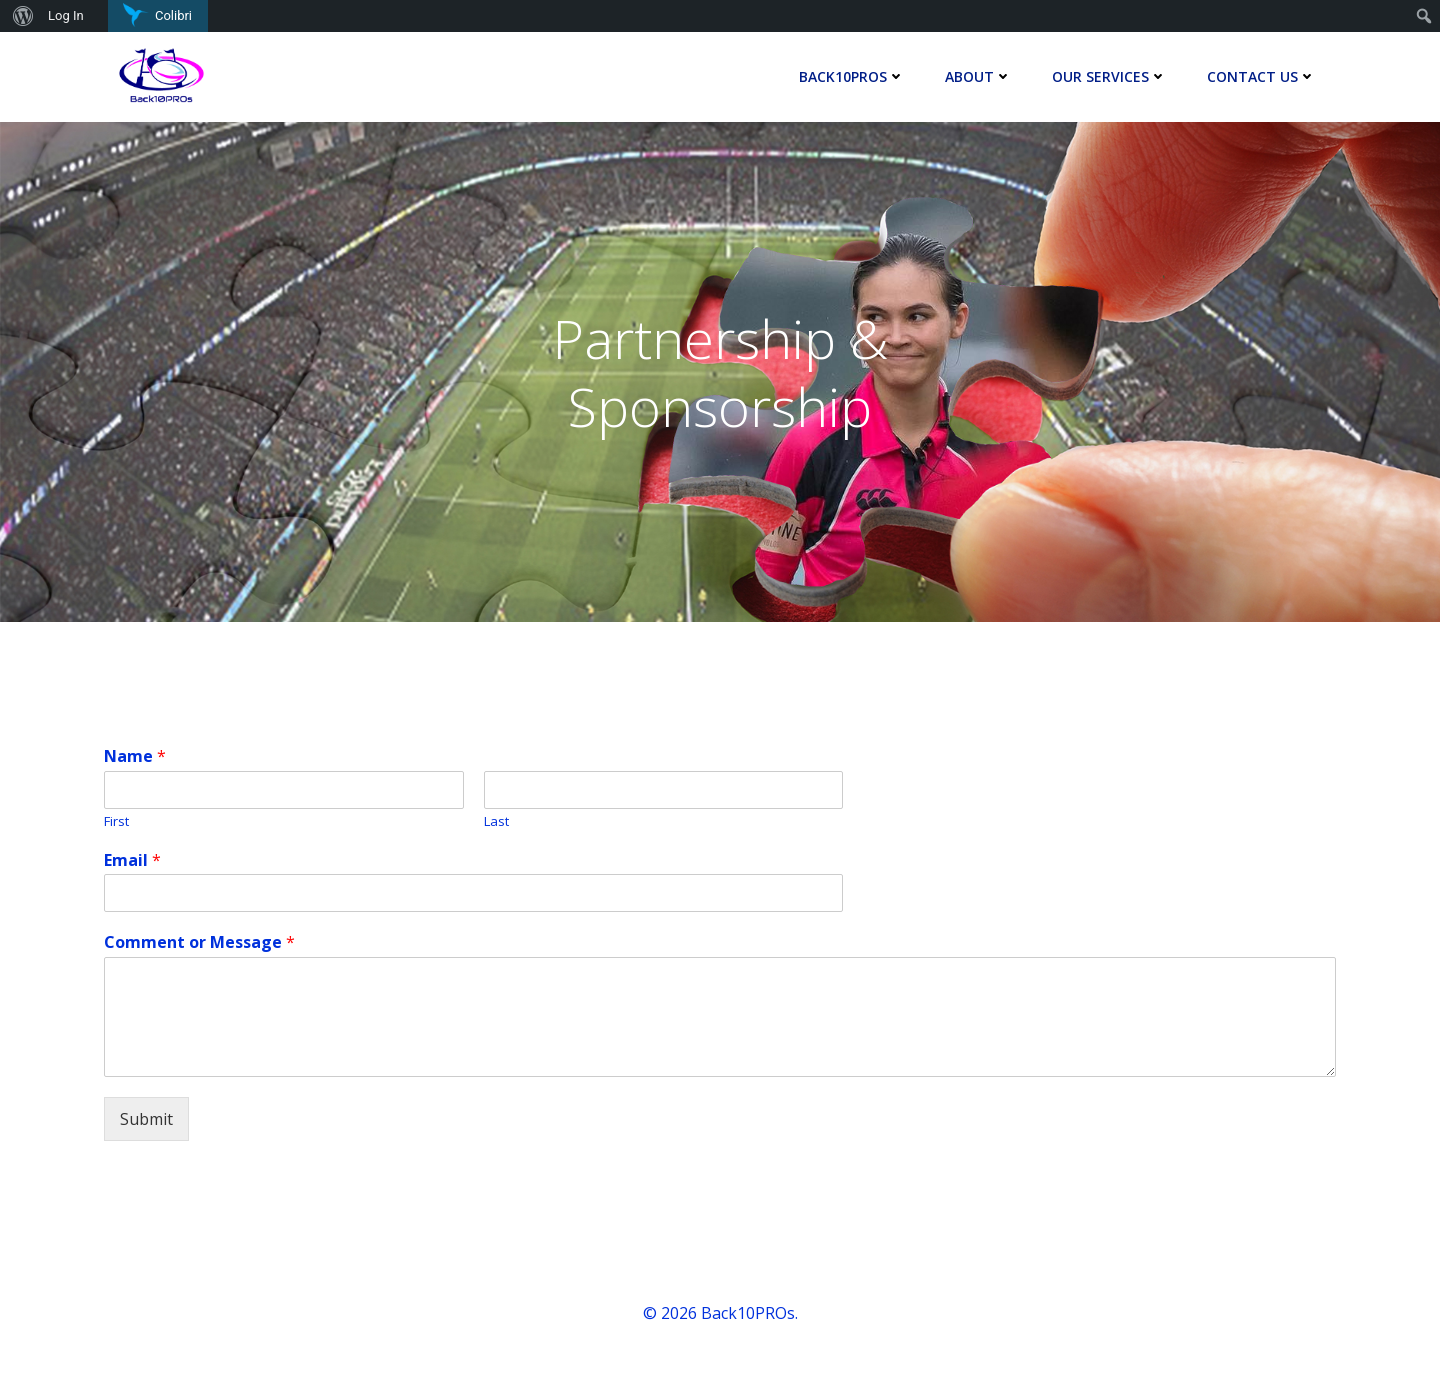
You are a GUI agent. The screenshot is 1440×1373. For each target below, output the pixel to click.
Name (135, 756)
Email (132, 860)
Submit (146, 1119)
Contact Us (1261, 76)
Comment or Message (199, 942)
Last (496, 821)
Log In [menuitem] (66, 15)
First (116, 821)
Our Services (1109, 76)
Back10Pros (852, 76)
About (978, 76)
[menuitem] (20, 16)
